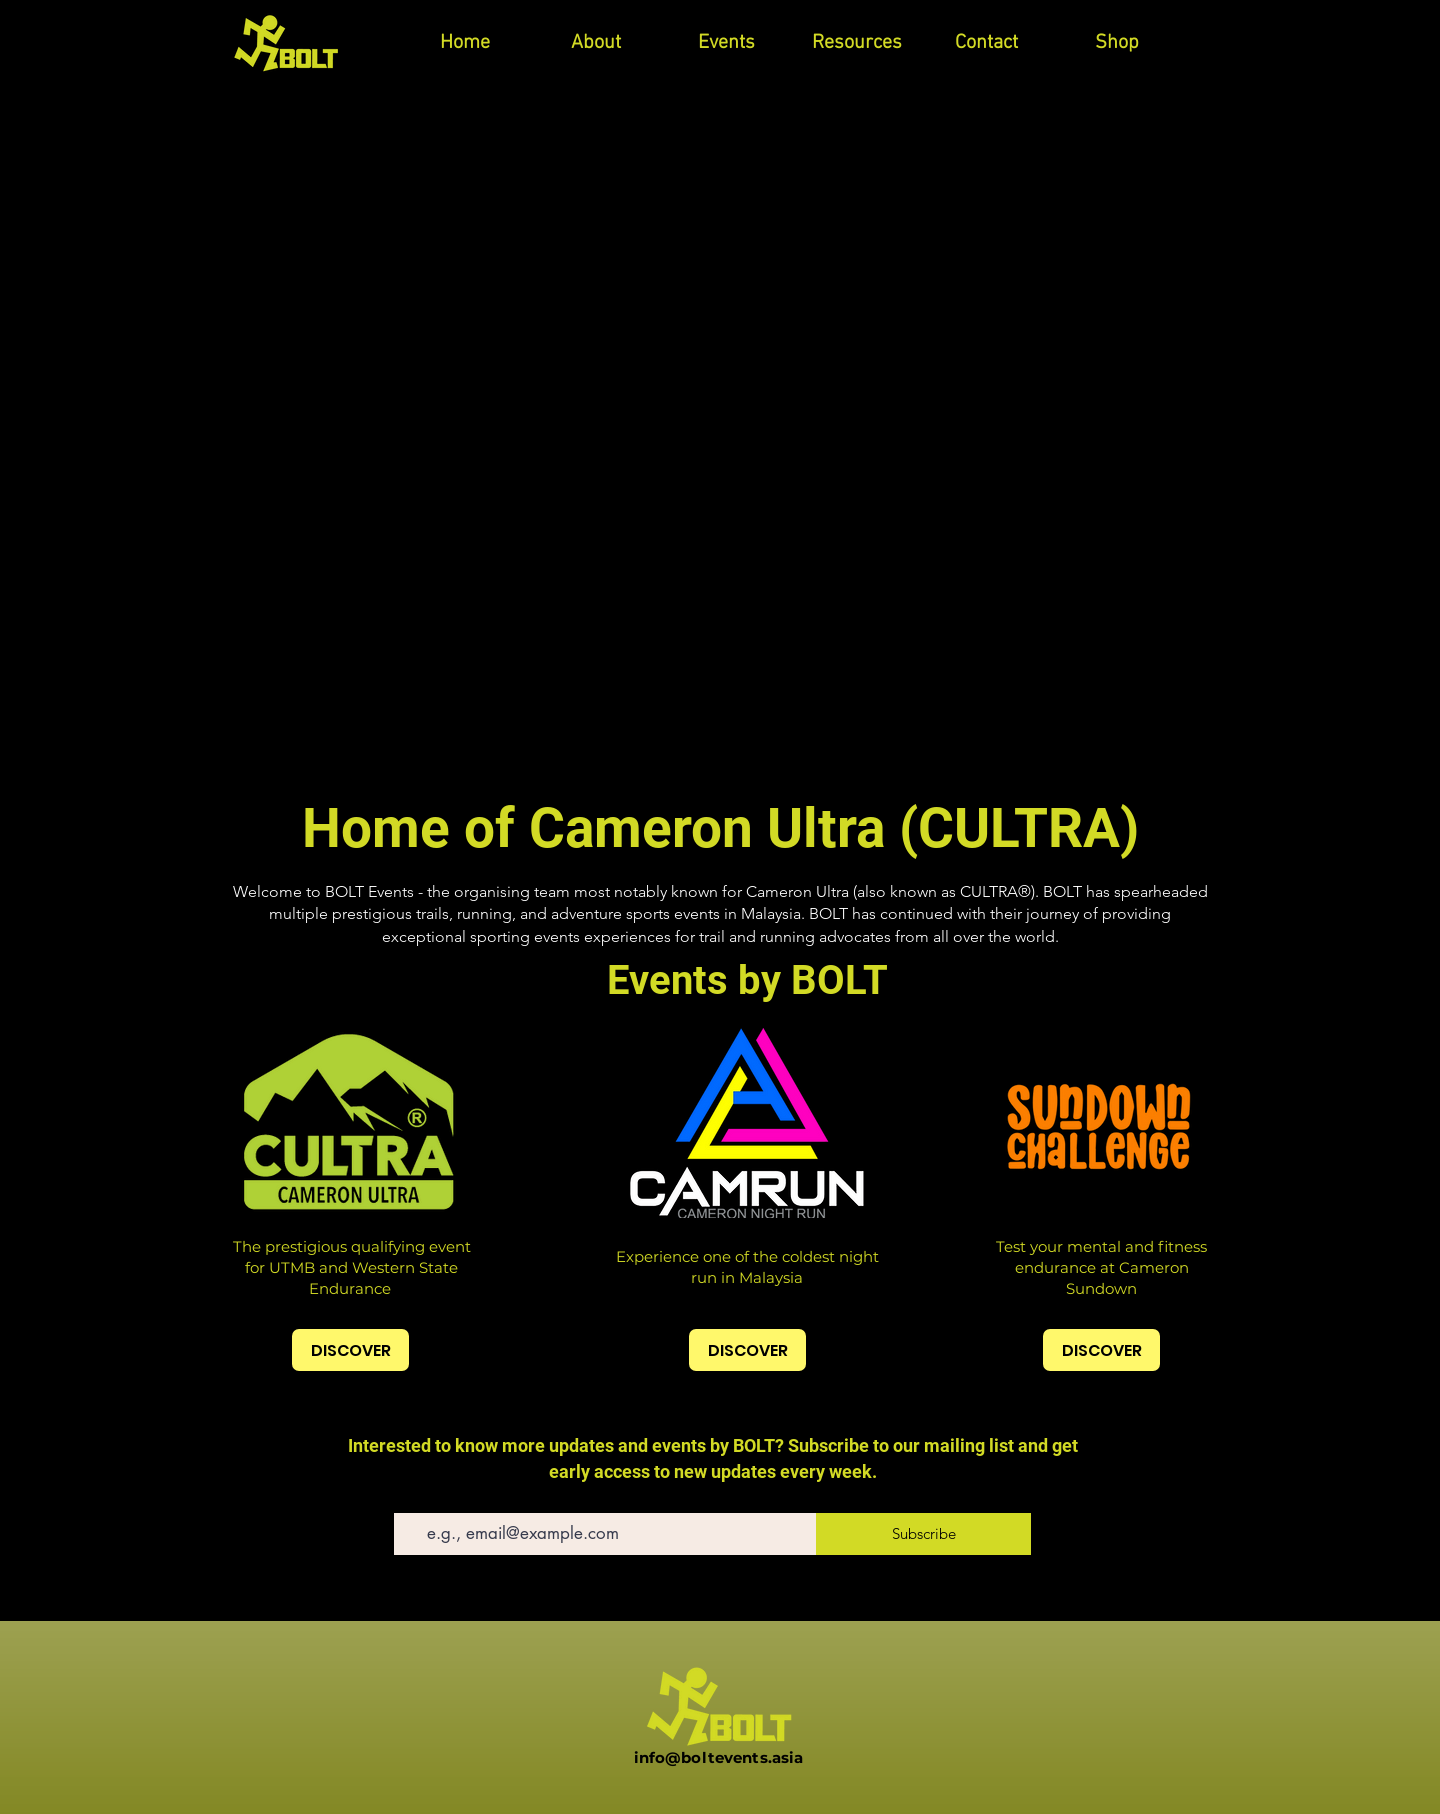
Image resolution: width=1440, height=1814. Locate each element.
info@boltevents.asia (719, 1757)
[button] (726, 43)
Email (410, 1498)
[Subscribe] (923, 1534)
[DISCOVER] (350, 1350)
